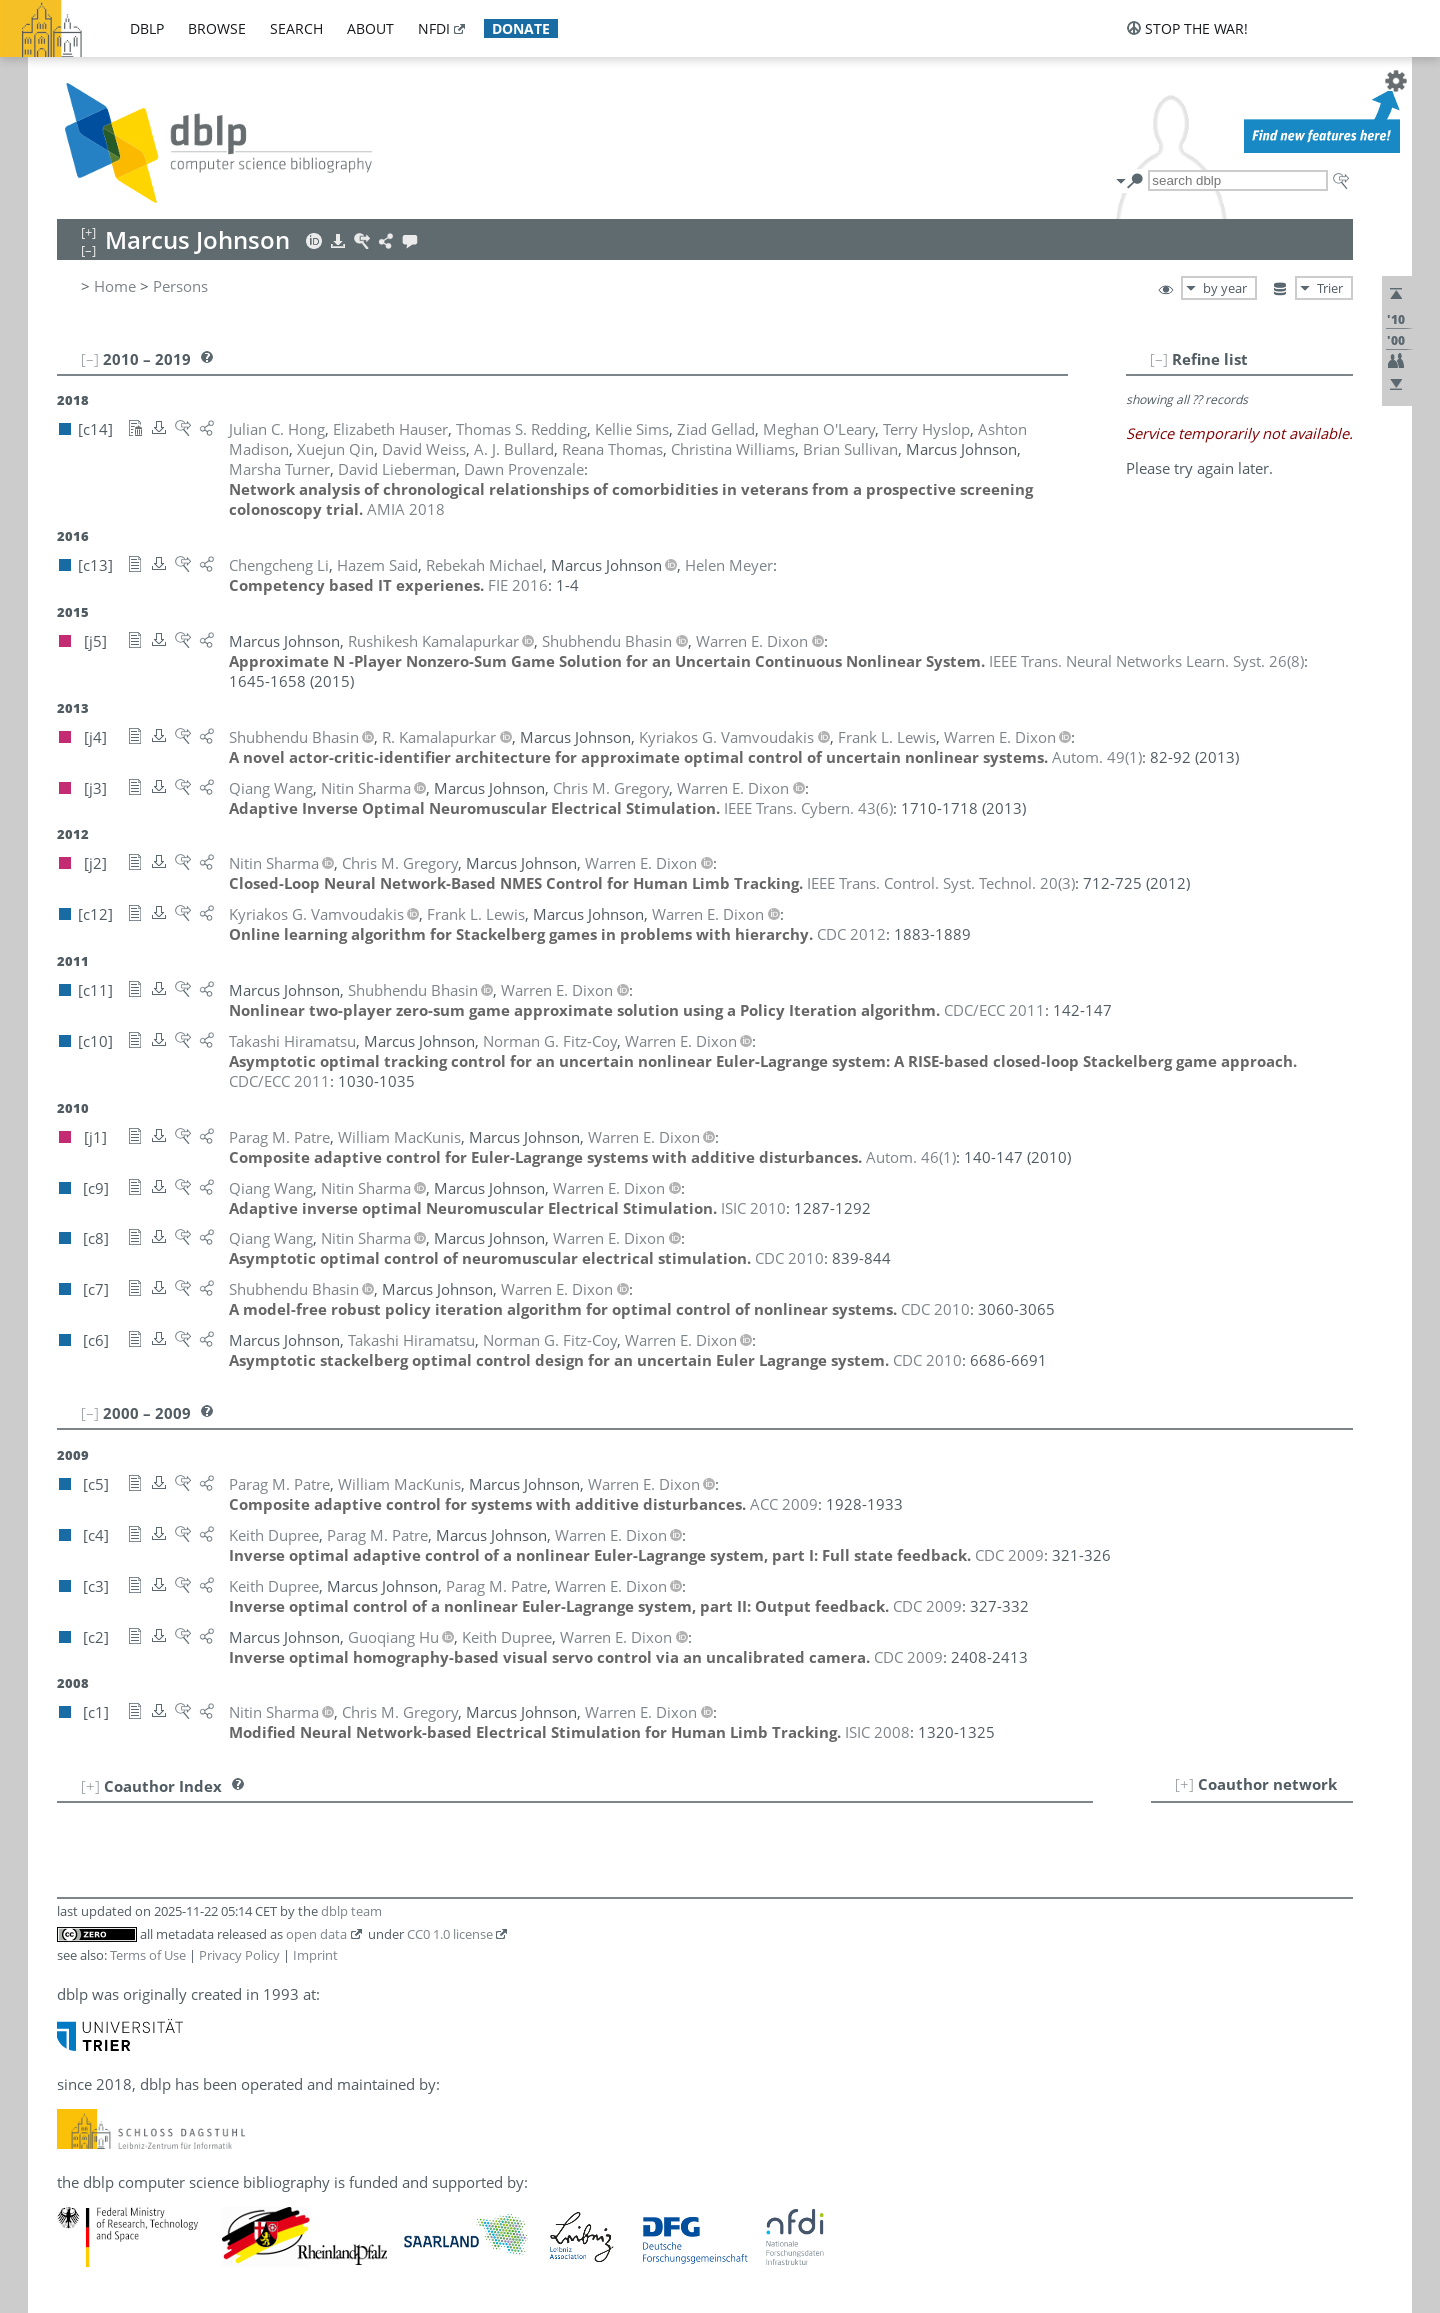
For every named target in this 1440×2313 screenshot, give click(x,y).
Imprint (315, 1955)
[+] (1184, 1784)
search (296, 28)
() (1146, 661)
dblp (147, 28)
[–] (1159, 359)
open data (316, 1934)
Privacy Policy (239, 1955)
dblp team (351, 1911)
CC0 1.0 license (450, 1934)
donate (521, 28)
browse (217, 28)
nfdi (434, 28)
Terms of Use (148, 1955)
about (370, 28)
